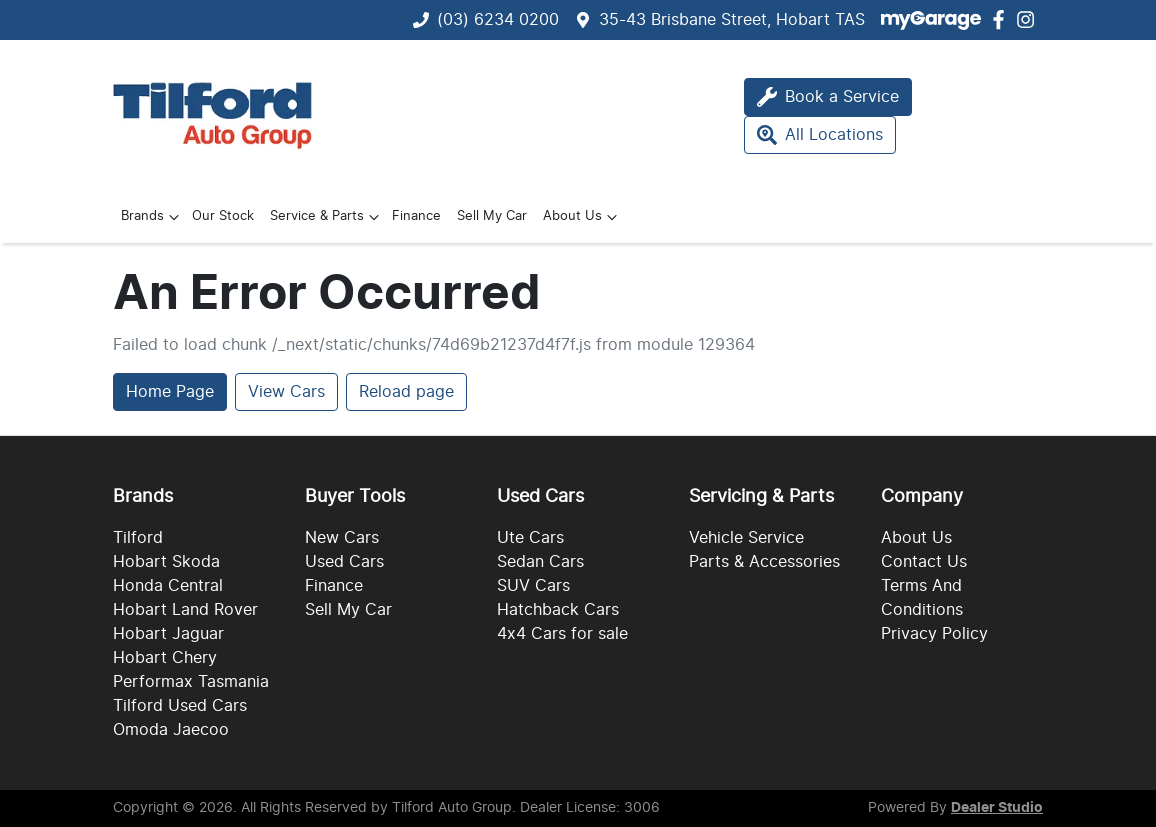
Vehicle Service (746, 538)
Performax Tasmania (191, 682)
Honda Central (168, 586)
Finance (416, 216)
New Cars (342, 538)
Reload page (406, 392)
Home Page (170, 392)
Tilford (138, 538)
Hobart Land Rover (185, 610)
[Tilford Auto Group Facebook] (1002, 19)
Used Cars (344, 562)
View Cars (286, 392)
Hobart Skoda (166, 562)
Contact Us (924, 562)
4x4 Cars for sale (562, 634)
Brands (152, 217)
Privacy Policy (934, 634)
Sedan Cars (540, 562)
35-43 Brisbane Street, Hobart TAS (732, 20)
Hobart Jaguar (168, 634)
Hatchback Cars (558, 610)
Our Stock (223, 216)
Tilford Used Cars (180, 706)
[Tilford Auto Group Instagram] (1029, 19)
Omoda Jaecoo (171, 730)
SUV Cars (533, 586)
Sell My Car (492, 216)
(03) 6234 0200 (498, 20)
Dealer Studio (997, 808)
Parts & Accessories (764, 562)
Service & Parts (327, 217)
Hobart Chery (165, 658)
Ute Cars (530, 538)
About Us (582, 217)
